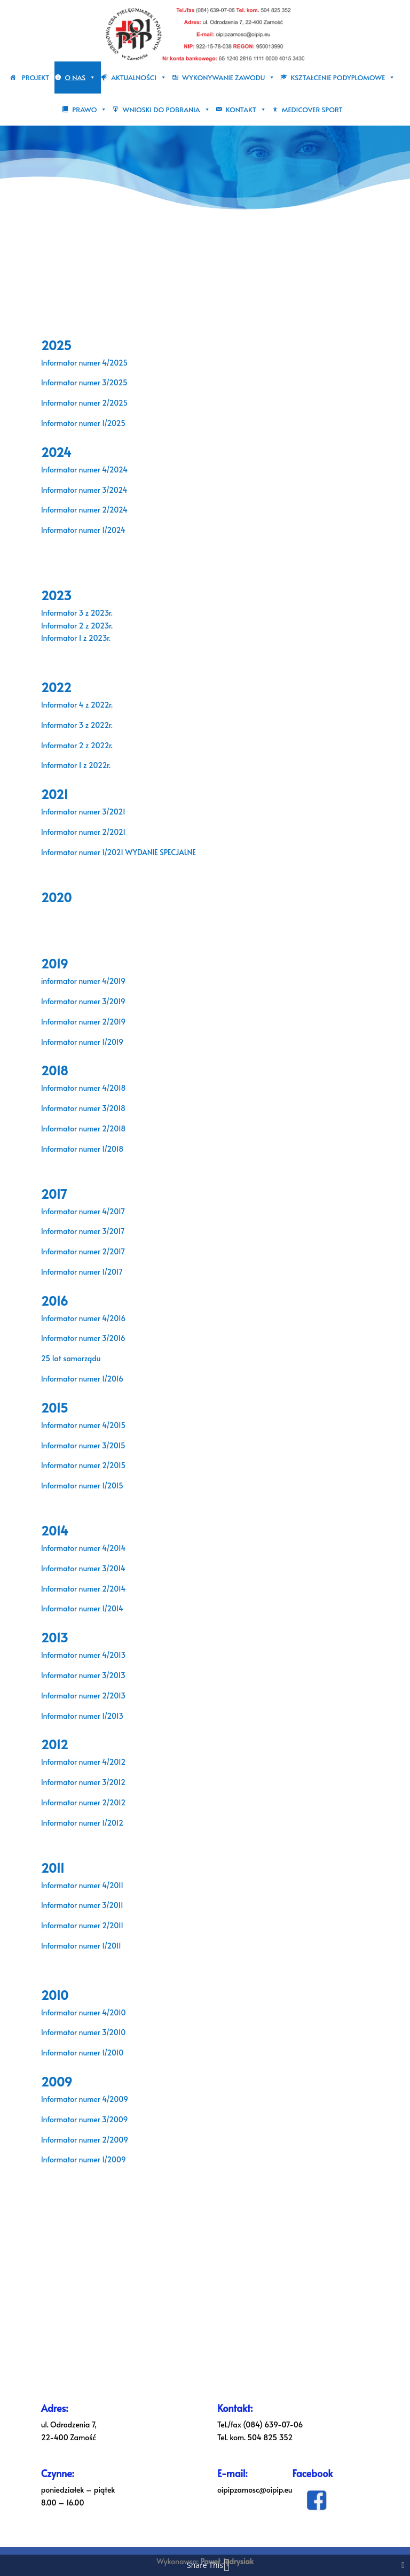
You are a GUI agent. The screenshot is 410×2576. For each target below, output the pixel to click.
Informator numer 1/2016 (82, 1379)
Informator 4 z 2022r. (77, 705)
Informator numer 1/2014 (82, 1608)
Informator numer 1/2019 (82, 1042)
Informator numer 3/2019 (83, 1001)
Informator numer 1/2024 (83, 530)
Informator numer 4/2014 (83, 1548)
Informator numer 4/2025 (84, 363)
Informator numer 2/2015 (83, 1465)
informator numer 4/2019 (83, 981)
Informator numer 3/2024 (84, 490)
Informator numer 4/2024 (84, 469)
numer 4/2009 (102, 2099)
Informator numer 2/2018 (83, 1128)
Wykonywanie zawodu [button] (228, 77)
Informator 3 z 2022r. (77, 725)
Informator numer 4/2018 (83, 1088)
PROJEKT (35, 77)
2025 (56, 345)
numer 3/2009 (102, 2119)
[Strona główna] (16, 77)
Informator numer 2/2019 (83, 1022)
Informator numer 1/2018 (82, 1149)
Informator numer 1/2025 (83, 423)
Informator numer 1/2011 (81, 1946)
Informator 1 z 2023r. (77, 638)
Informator (59, 2032)
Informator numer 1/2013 (82, 1716)
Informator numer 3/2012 (83, 1782)
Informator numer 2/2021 (83, 832)
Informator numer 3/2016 (83, 1338)
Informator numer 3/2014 (83, 1568)
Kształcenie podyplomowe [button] (342, 77)
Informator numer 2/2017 (83, 1251)
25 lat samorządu (71, 1358)
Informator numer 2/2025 (84, 403)
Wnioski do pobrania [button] (166, 109)
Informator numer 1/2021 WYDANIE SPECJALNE (118, 852)
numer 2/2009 (102, 2140)
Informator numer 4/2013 (83, 1655)
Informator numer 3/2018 (83, 1108)
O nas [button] (80, 77)
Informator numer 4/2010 (83, 2012)
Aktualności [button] (139, 77)
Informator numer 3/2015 (83, 1445)
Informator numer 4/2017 (83, 1211)
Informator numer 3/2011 (82, 1905)
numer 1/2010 (100, 2052)
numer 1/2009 (101, 2159)
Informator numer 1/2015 (82, 1485)
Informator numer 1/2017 (82, 1272)
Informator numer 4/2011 (82, 1885)
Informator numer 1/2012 (82, 1823)
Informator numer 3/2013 (83, 1675)
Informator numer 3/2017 (83, 1231)
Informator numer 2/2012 (83, 1802)
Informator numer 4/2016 (83, 1318)
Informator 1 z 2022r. (76, 765)
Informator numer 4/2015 (83, 1425)
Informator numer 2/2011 (82, 1925)
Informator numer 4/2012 (83, 1762)
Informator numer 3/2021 (83, 811)
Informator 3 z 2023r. (77, 613)
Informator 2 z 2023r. (77, 625)
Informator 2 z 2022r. (77, 745)
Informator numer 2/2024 (84, 510)
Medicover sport (312, 109)
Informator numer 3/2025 (84, 382)
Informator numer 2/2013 (83, 1695)
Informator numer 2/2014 (83, 1589)
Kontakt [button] (246, 109)
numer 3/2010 (101, 2032)
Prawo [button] (89, 109)
